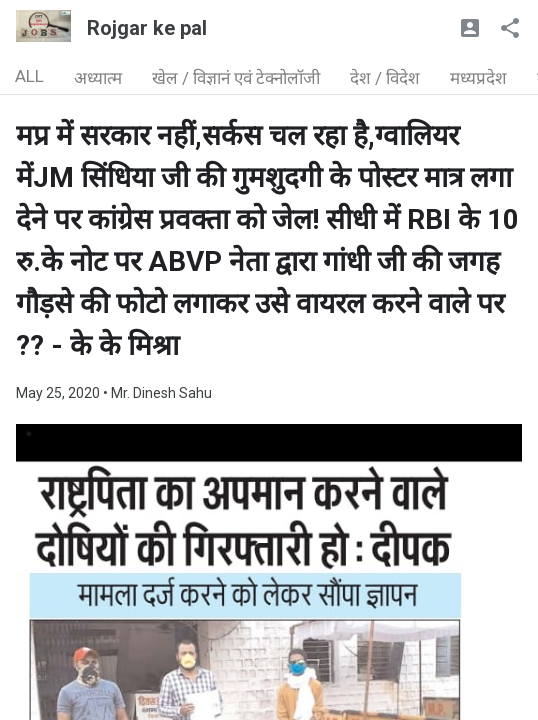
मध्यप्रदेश (478, 78)
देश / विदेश (385, 78)
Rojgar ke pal (147, 28)
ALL (29, 76)
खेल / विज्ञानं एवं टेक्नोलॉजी (236, 78)
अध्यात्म (98, 78)
